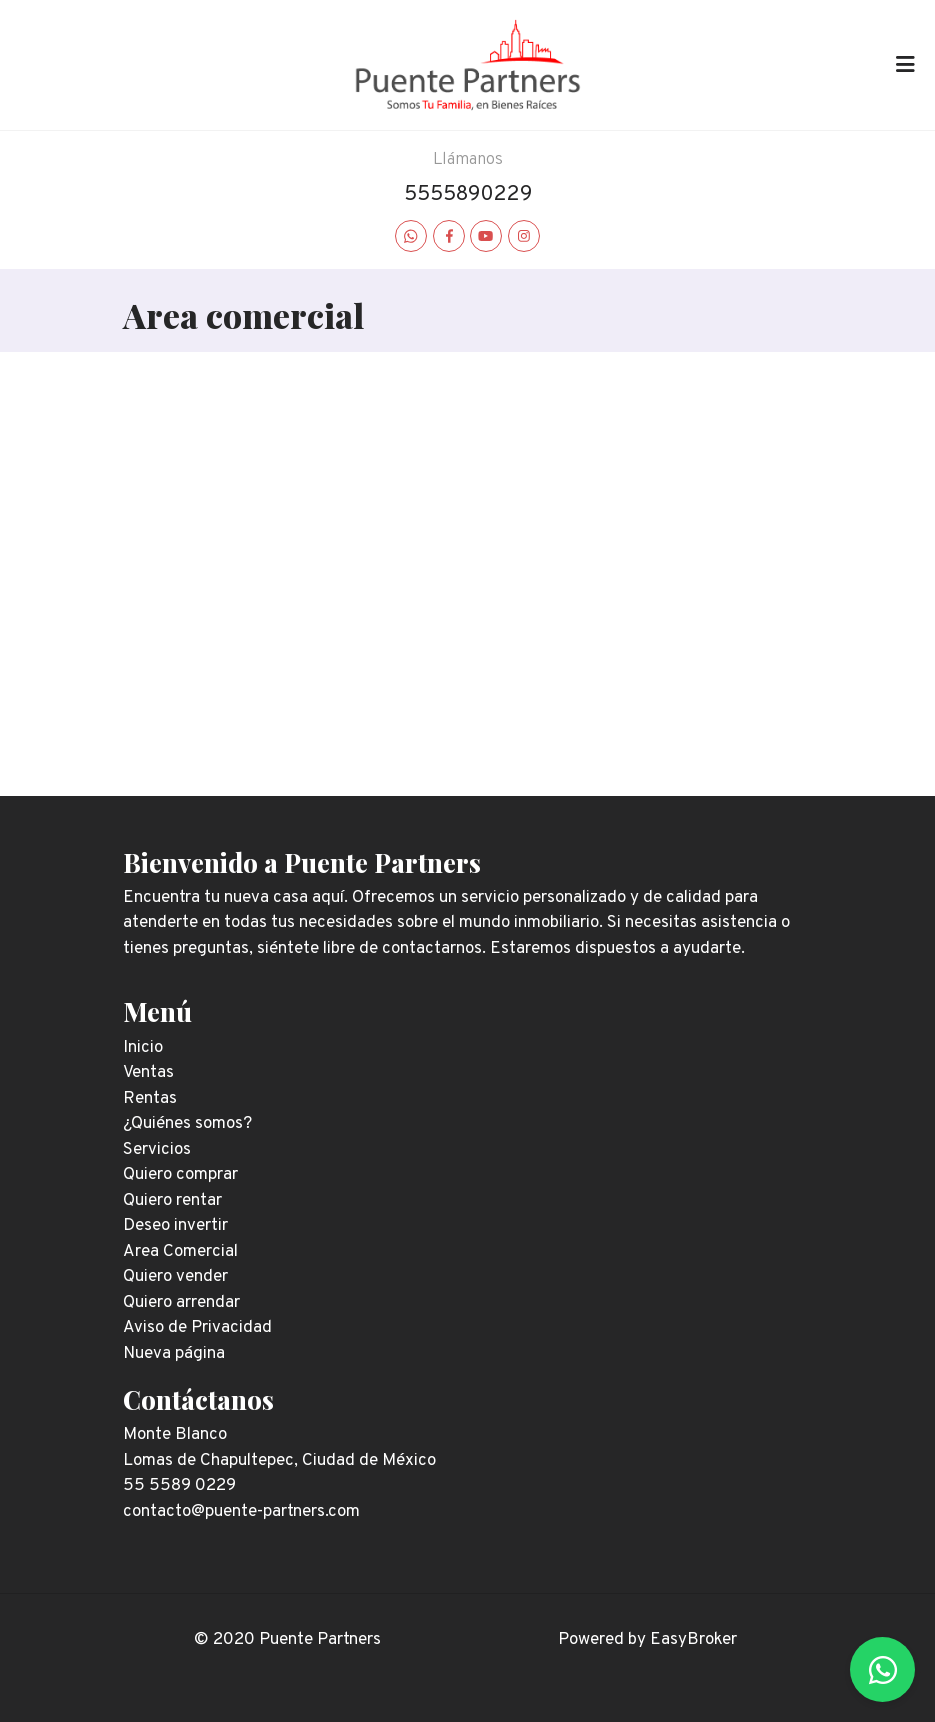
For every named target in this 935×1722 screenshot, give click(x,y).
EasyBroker (693, 1640)
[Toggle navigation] (905, 65)
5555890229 (468, 194)
